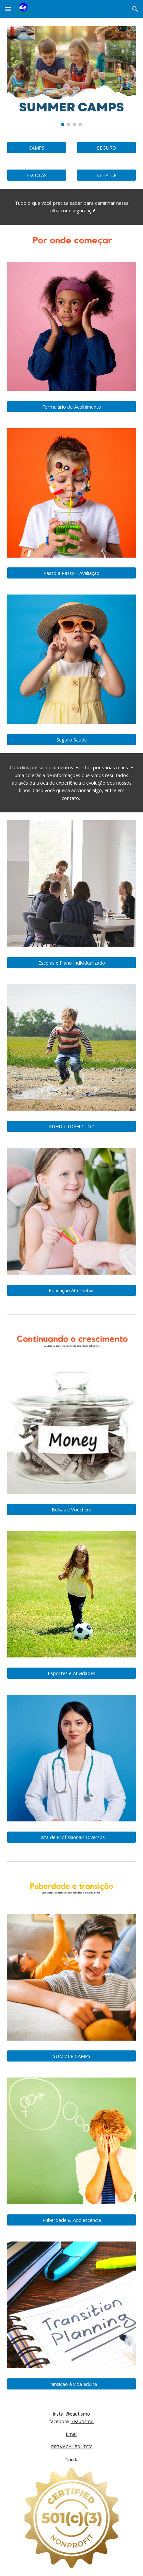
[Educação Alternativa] (71, 1290)
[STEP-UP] (106, 175)
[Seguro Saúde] (71, 739)
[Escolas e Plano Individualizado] (71, 962)
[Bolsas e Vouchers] (71, 1509)
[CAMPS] (36, 147)
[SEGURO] (106, 147)
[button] (8, 9)
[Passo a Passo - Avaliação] (71, 573)
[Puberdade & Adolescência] (71, 2220)
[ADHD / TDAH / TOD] (71, 1126)
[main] (71, 207)
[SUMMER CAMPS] (71, 2056)
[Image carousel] (71, 76)
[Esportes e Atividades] (71, 1673)
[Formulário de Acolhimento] (71, 407)
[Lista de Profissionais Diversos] (71, 1837)
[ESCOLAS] (36, 175)
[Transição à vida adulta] (71, 2384)
